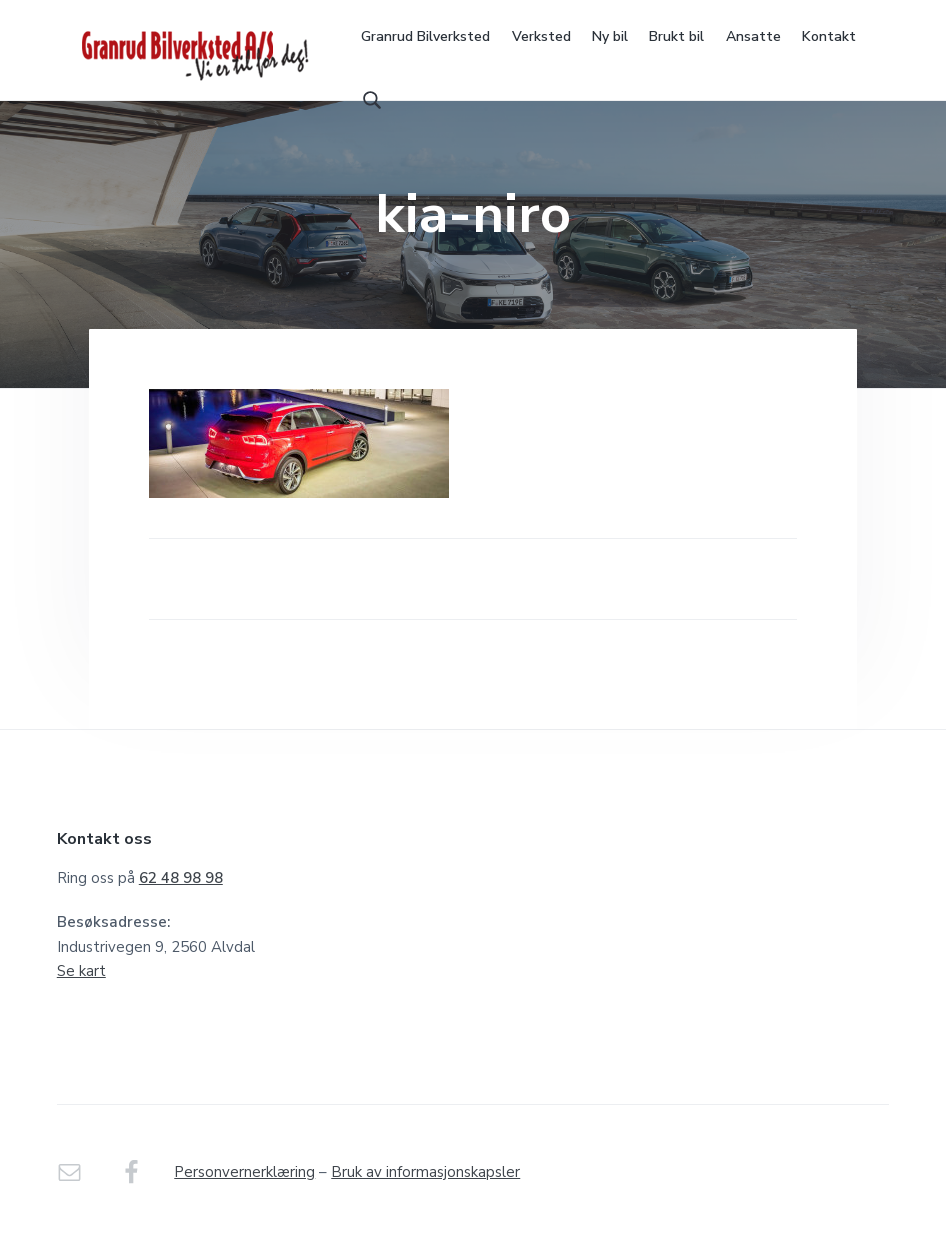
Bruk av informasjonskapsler (425, 1172)
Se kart (81, 971)
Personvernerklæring (244, 1172)
